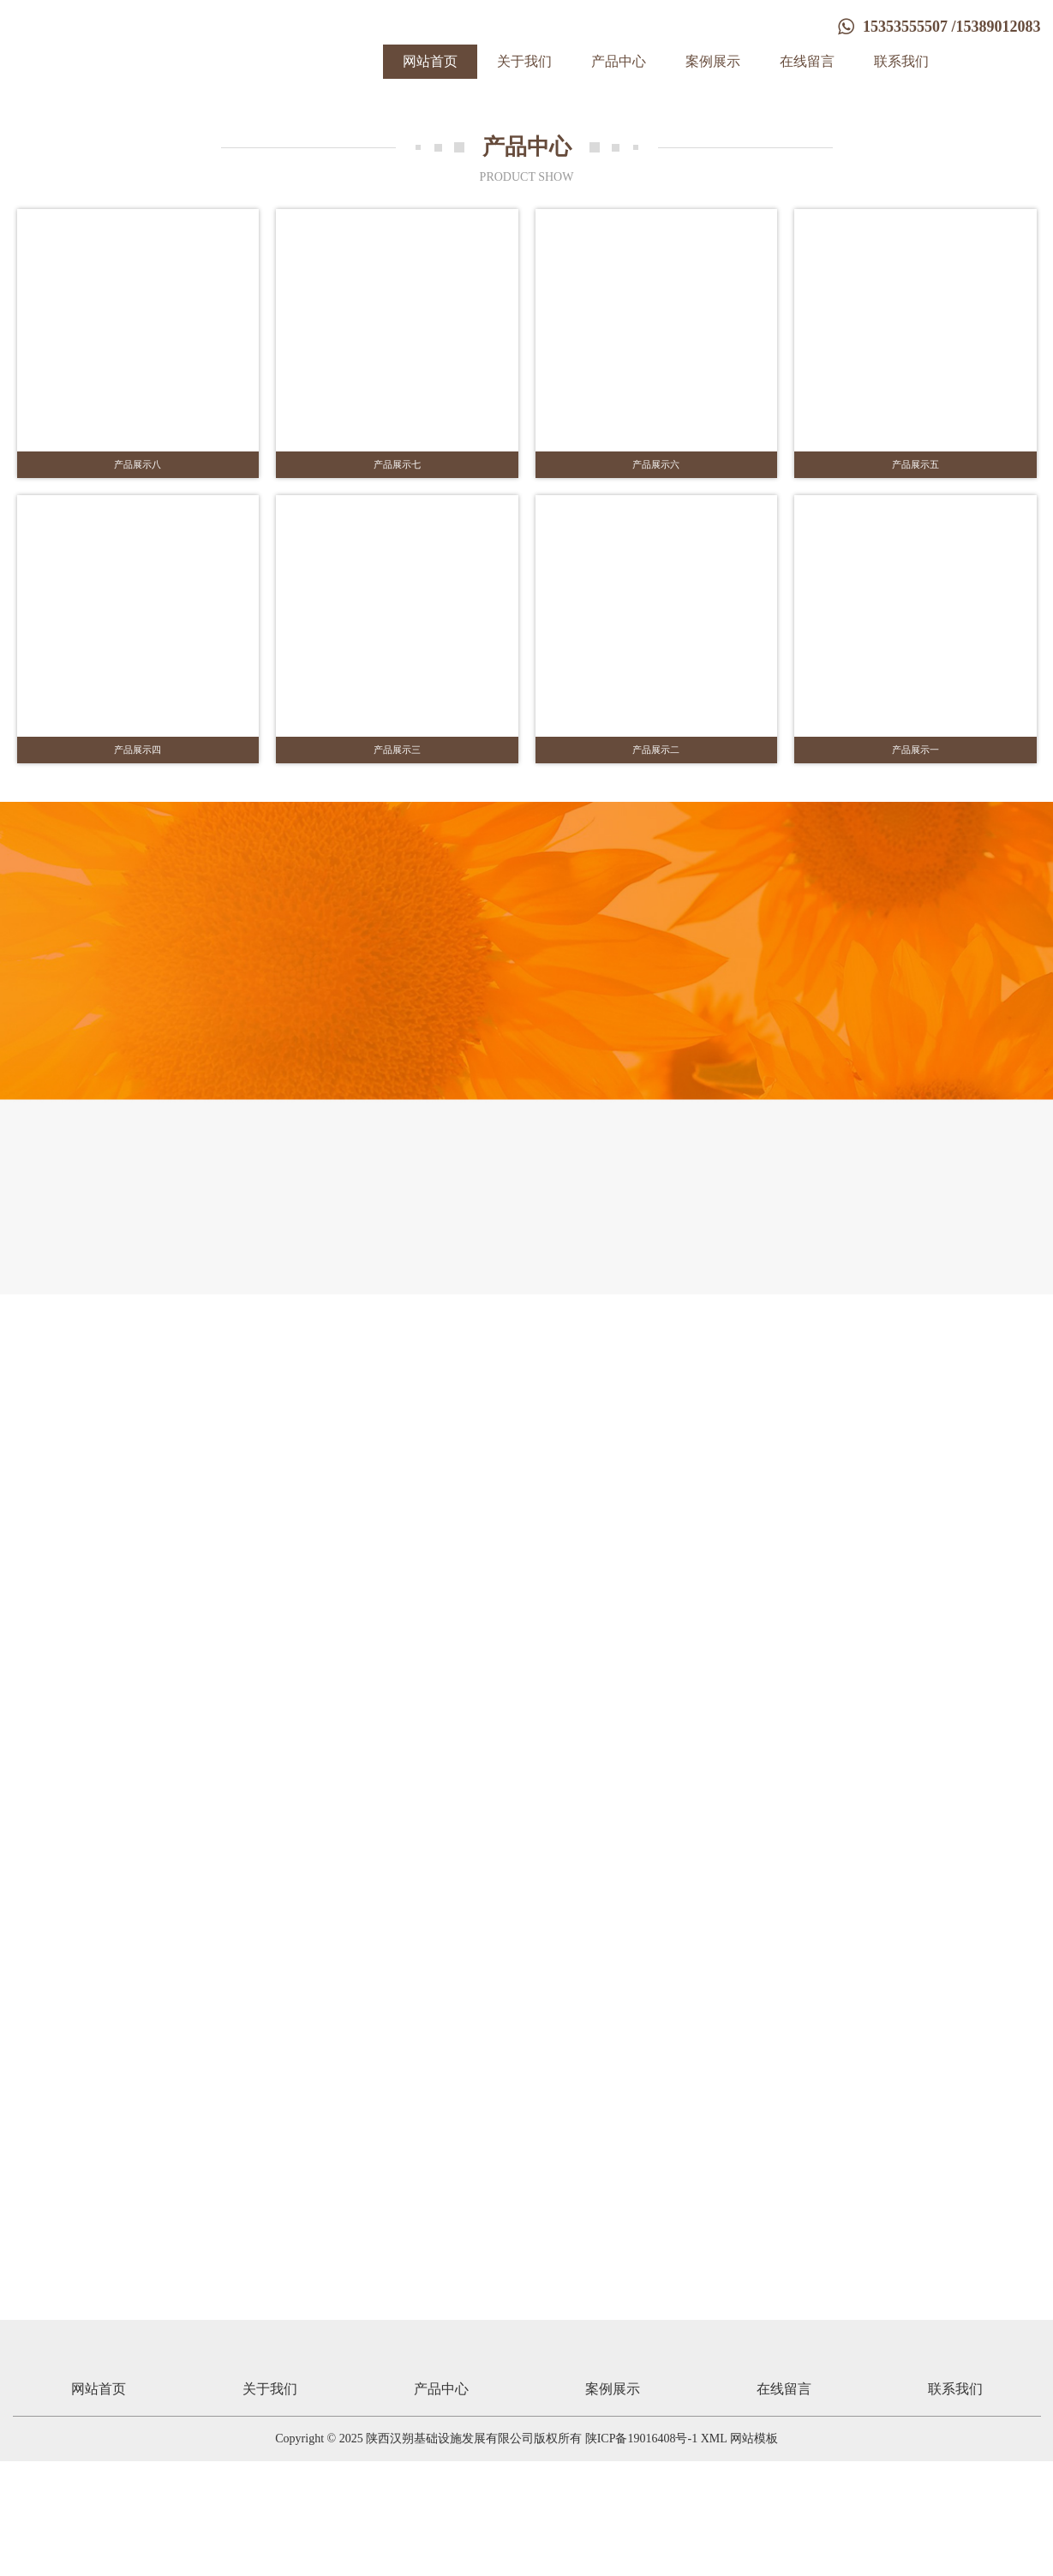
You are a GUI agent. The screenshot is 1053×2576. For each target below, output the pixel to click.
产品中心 (618, 61)
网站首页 (430, 61)
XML (714, 2553)
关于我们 (524, 61)
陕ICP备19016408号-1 (641, 2553)
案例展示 (712, 61)
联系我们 (901, 61)
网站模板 (754, 2553)
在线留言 (807, 61)
